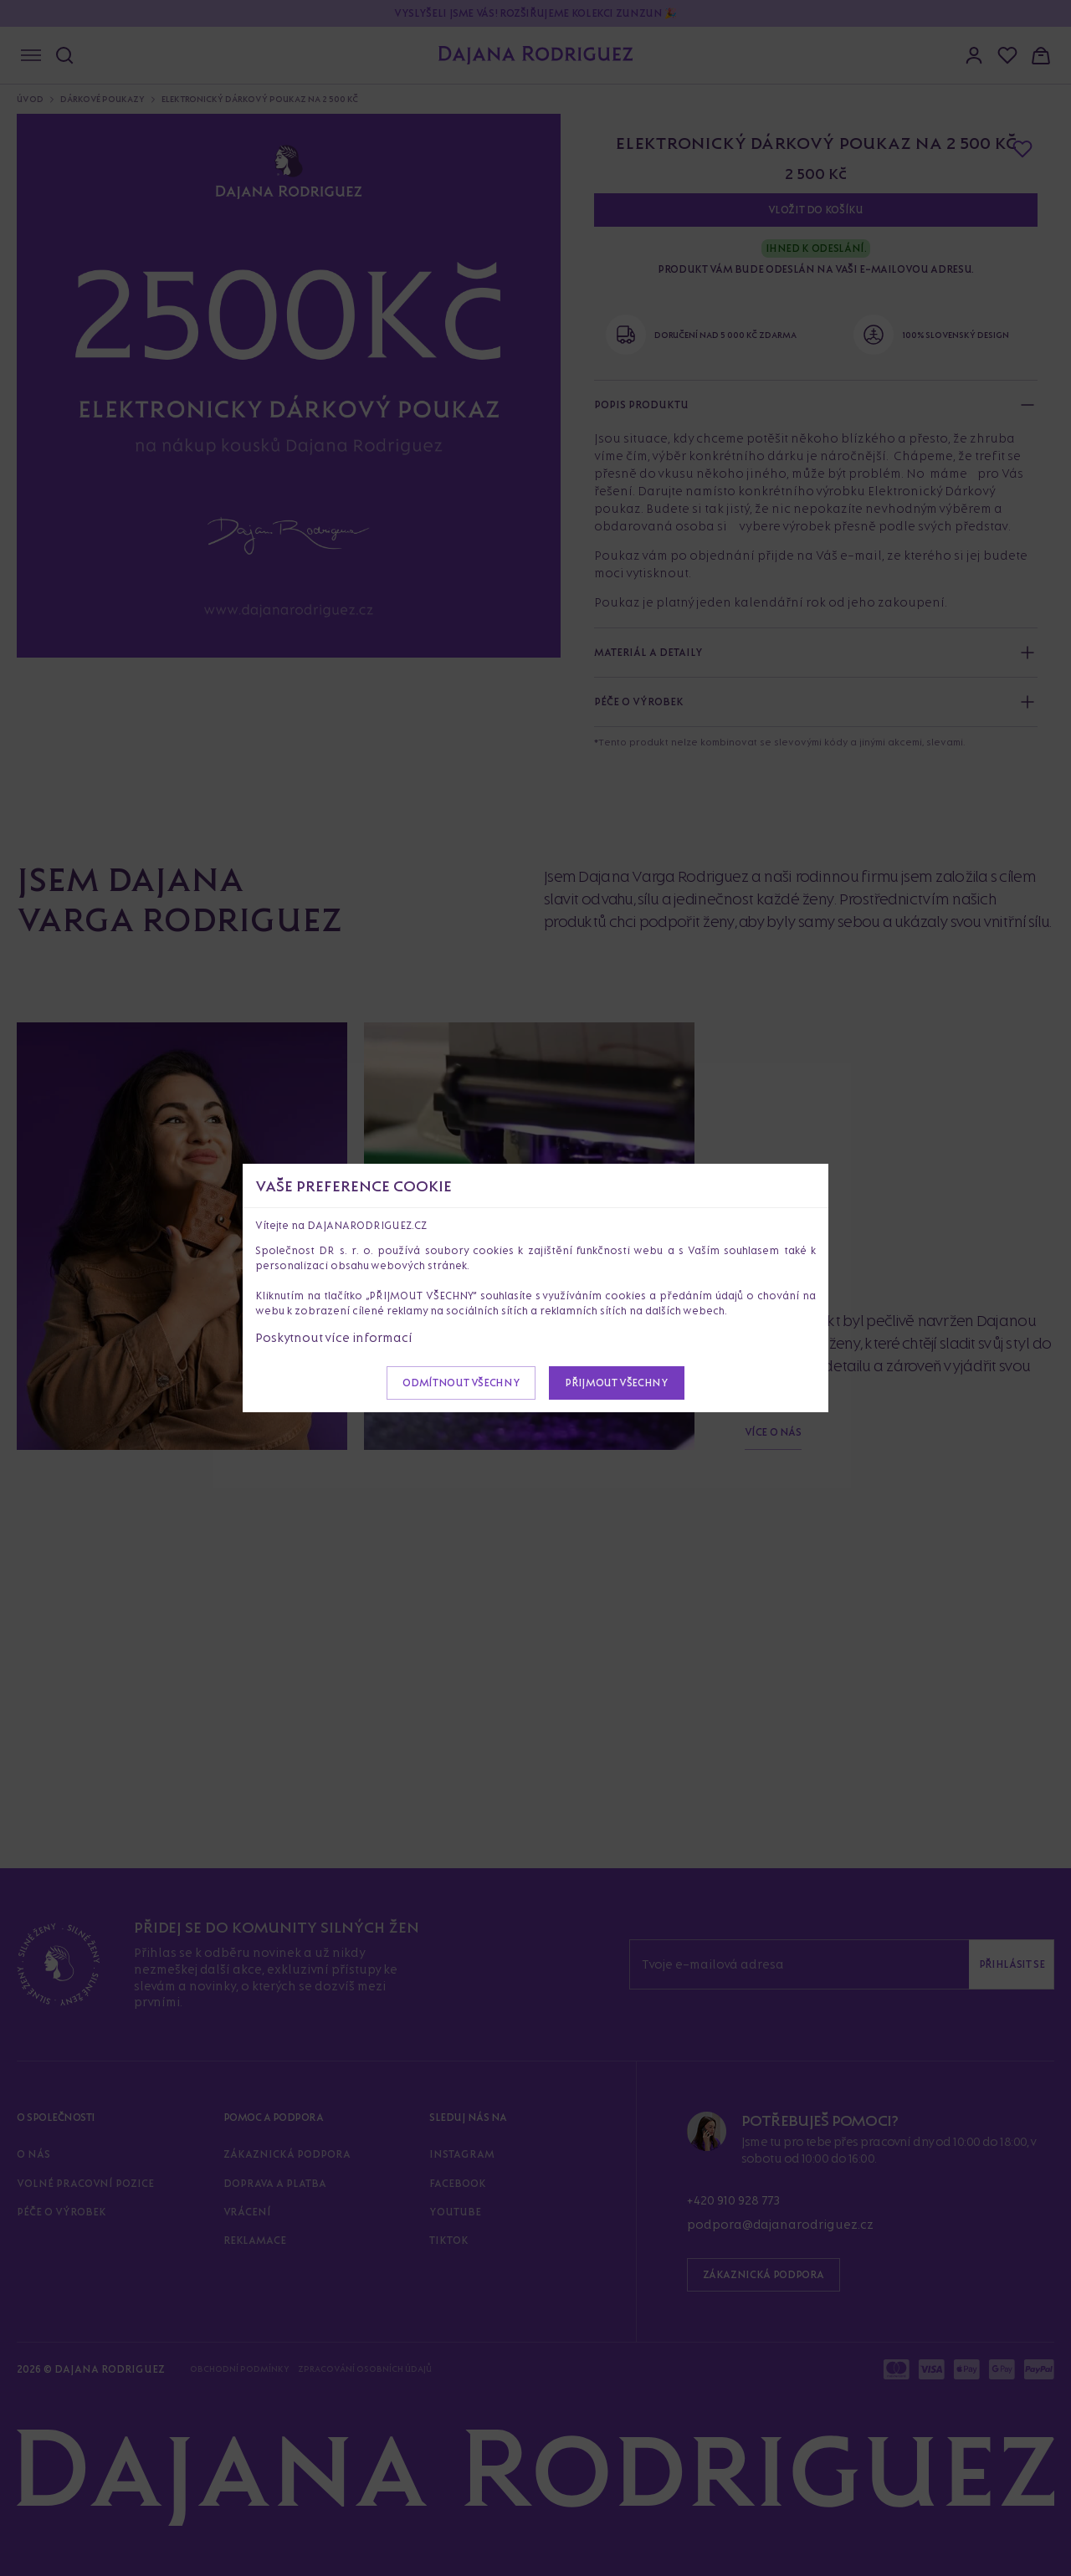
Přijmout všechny (616, 1382)
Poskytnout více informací (334, 1337)
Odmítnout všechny (461, 1382)
